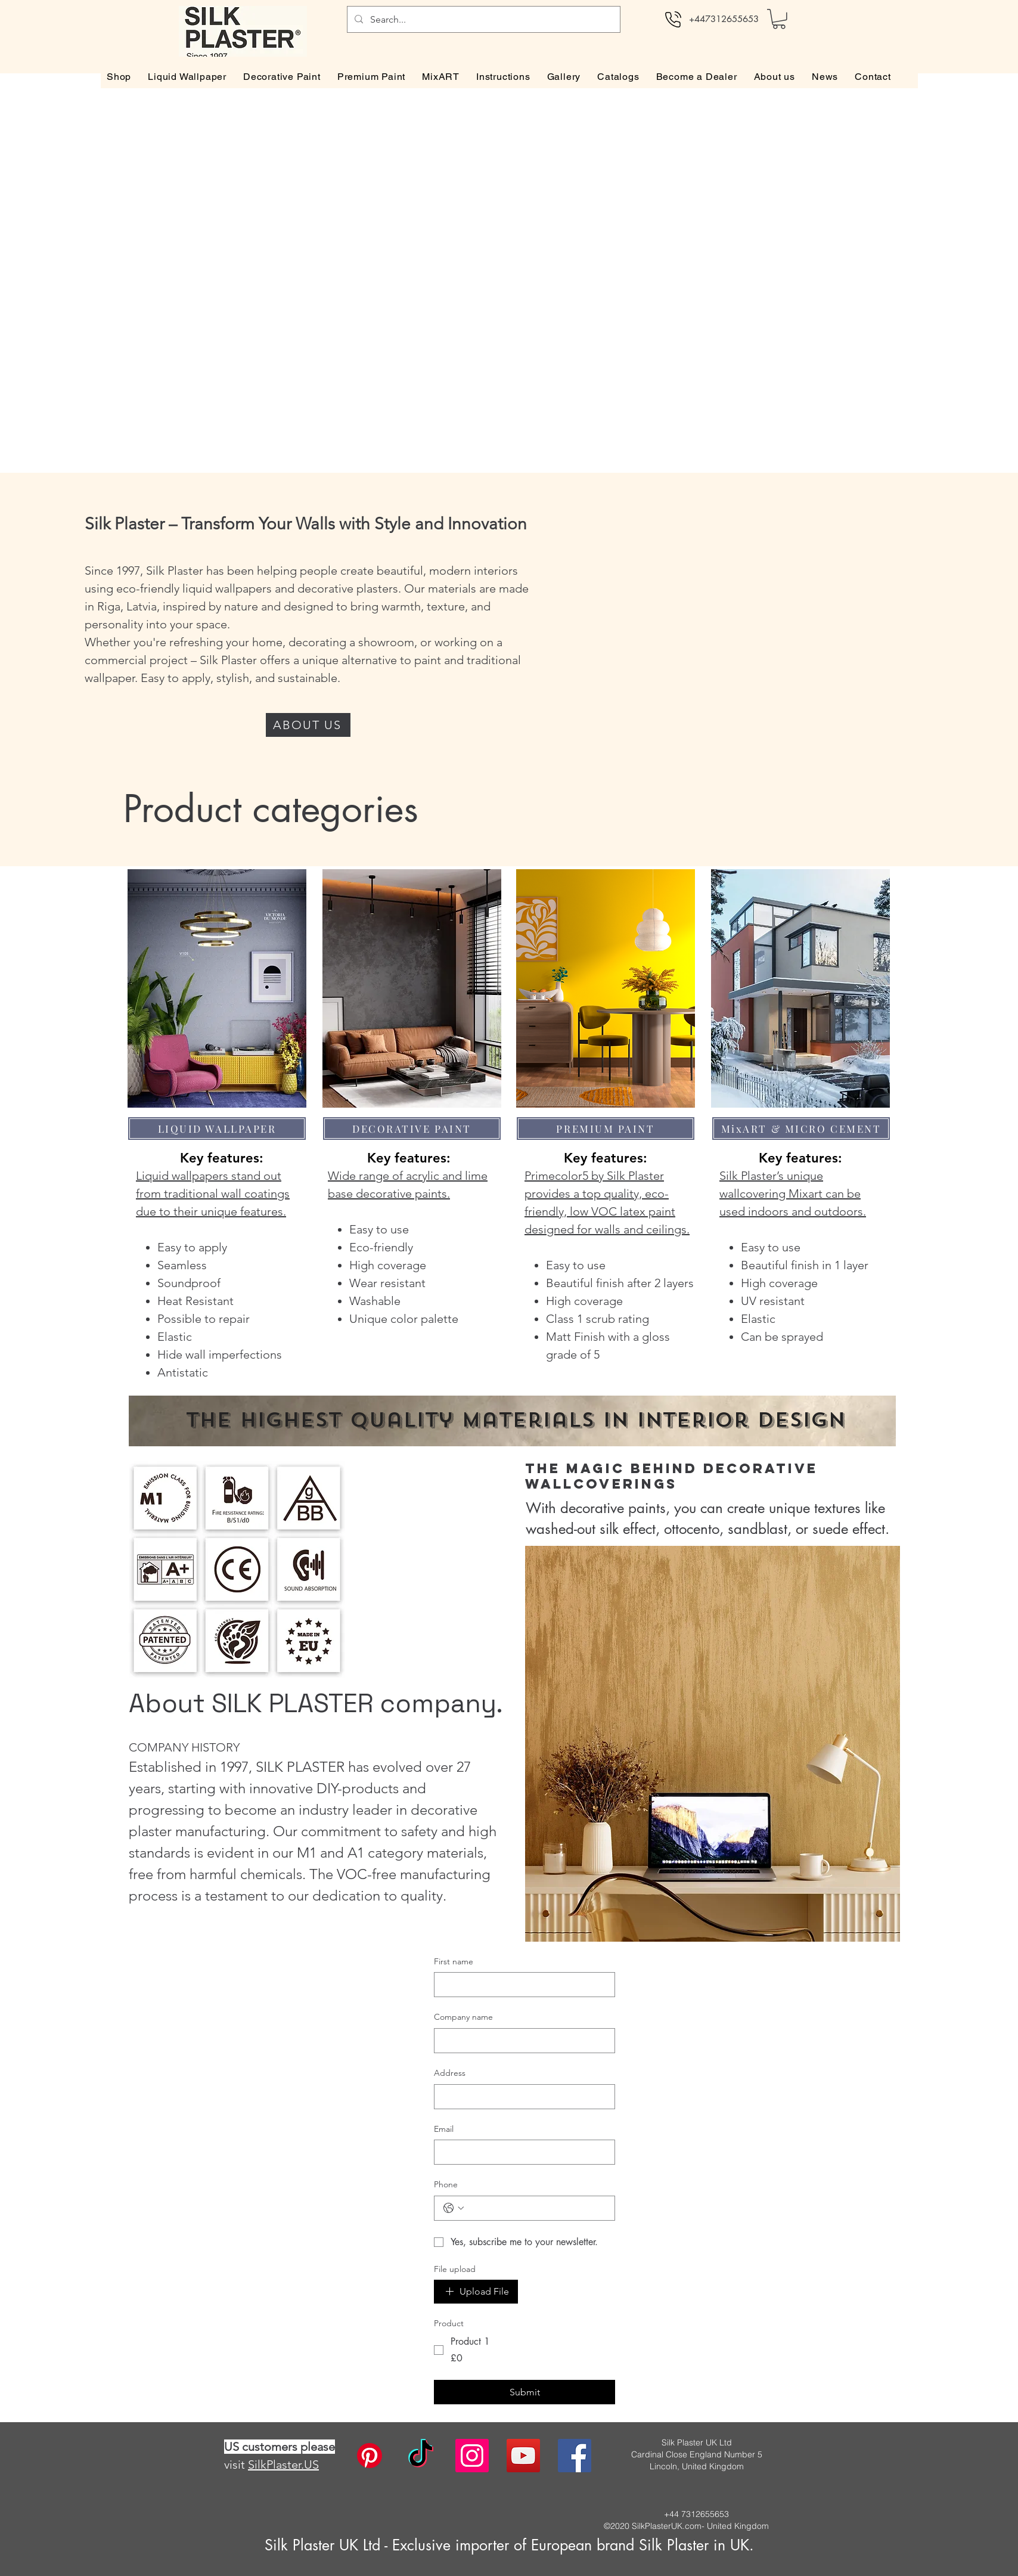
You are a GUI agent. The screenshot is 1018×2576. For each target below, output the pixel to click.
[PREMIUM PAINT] (605, 1128)
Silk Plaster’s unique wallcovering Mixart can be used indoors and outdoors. (792, 1193)
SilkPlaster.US (283, 2464)
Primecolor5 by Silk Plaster (594, 1175)
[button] (779, 19)
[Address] (520, 2097)
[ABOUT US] (308, 725)
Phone (446, 2184)
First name (453, 1961)
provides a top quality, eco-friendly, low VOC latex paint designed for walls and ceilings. (607, 1211)
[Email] (520, 2152)
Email (444, 2129)
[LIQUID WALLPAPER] (217, 1128)
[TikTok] (420, 2455)
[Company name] (520, 2041)
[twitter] (523, 2455)
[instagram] (472, 2455)
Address (449, 2072)
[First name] (520, 1985)
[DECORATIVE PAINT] (411, 1128)
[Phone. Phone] (536, 2208)
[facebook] (574, 2455)
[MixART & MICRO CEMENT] (801, 1128)
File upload (455, 2269)
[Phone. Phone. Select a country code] (453, 2208)
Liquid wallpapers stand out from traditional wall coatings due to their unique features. (213, 1193)
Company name (463, 2016)
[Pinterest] (369, 2455)
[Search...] (482, 19)
